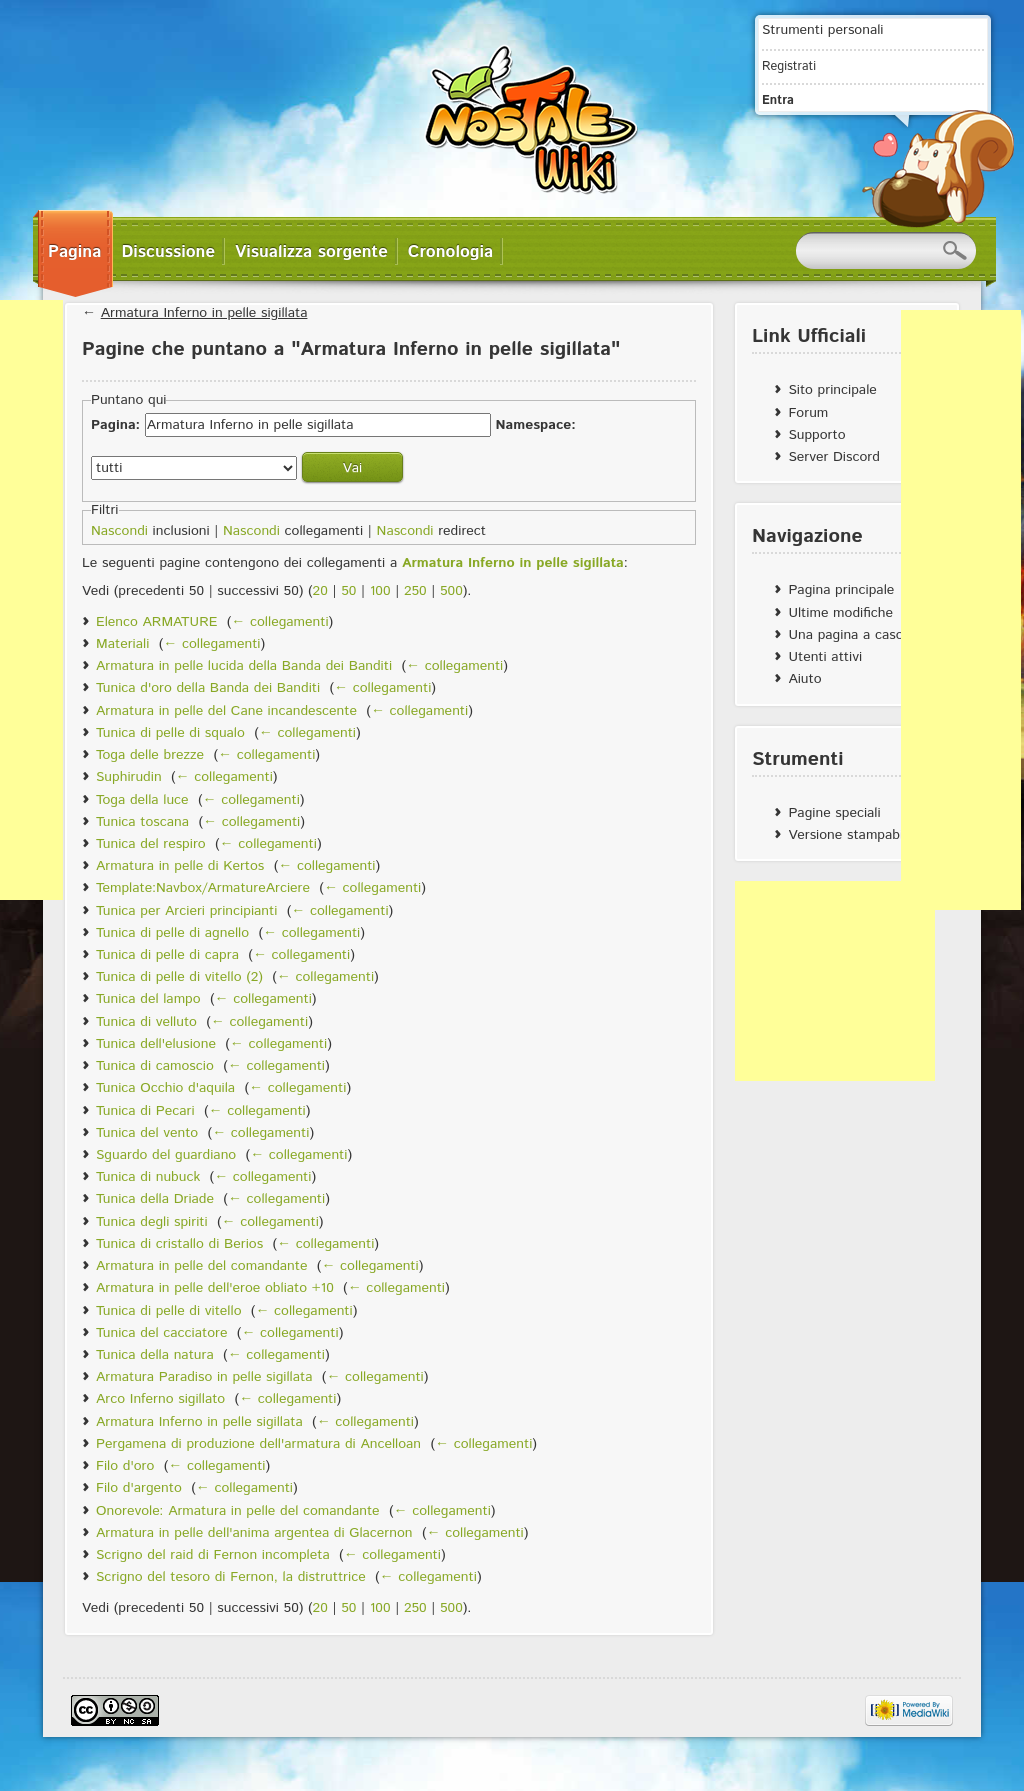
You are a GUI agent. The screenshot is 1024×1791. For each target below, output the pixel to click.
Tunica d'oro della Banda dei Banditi (208, 688)
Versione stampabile (850, 835)
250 (415, 591)
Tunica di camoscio (155, 1066)
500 (451, 591)
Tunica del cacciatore (161, 1333)
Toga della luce (142, 800)
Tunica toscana (142, 822)
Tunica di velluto (146, 1022)
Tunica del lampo (148, 999)
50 (348, 591)
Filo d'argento (139, 1488)
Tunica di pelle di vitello (168, 1311)
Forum (808, 413)
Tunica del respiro (151, 844)
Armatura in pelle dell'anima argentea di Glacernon (254, 1533)
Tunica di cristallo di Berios (179, 1244)
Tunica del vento (147, 1133)
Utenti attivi (825, 657)
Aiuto (804, 679)
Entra (778, 100)
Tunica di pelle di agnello (172, 933)
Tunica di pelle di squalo (170, 733)
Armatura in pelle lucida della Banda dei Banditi (244, 666)
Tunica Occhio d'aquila (165, 1088)
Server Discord (834, 457)
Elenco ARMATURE (156, 622)
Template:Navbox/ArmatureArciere (203, 888)
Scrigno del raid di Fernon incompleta (213, 1555)
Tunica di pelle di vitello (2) (179, 977)
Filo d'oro (125, 1466)
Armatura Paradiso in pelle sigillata (204, 1377)
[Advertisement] (835, 981)
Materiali (122, 644)
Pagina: (115, 425)
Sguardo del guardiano (166, 1155)
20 (320, 591)
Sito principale (832, 390)
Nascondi (119, 531)
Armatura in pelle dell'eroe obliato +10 (215, 1288)
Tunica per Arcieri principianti (186, 911)
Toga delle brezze (150, 755)
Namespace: (535, 425)
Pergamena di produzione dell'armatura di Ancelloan (258, 1444)
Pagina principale (841, 590)
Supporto (816, 435)
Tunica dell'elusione (156, 1044)
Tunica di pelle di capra (167, 955)
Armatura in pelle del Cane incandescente (226, 711)
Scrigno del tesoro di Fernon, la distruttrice (231, 1577)
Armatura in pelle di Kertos (180, 866)
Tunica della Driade (155, 1199)
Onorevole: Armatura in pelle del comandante (238, 1511)
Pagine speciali (834, 813)
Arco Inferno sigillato (160, 1399)
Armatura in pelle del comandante (201, 1266)
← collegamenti (279, 622)
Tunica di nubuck (148, 1177)
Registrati (789, 66)
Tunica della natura (155, 1355)
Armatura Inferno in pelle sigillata (204, 313)
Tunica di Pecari (145, 1111)
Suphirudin (129, 777)
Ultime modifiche (840, 613)
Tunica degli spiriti (152, 1222)
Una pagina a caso (845, 635)
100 (380, 591)
